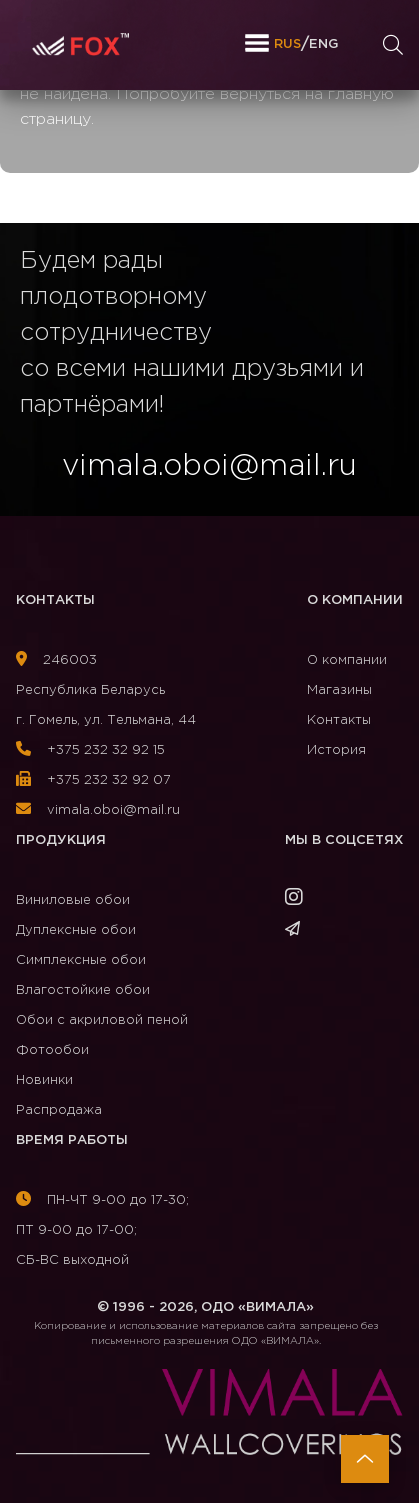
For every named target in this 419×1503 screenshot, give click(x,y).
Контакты (55, 600)
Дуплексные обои (76, 930)
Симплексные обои (81, 960)
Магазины (339, 690)
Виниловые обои (73, 900)
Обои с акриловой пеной (102, 1020)
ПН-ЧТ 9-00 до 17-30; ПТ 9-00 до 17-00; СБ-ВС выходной (102, 1230)
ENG (323, 44)
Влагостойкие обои (83, 990)
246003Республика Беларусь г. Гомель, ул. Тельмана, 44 (106, 690)
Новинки (44, 1080)
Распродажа (59, 1110)
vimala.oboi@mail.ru (98, 810)
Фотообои (52, 1050)
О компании (355, 600)
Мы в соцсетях (344, 840)
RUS (287, 44)
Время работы (72, 1140)
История (336, 750)
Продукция (61, 840)
